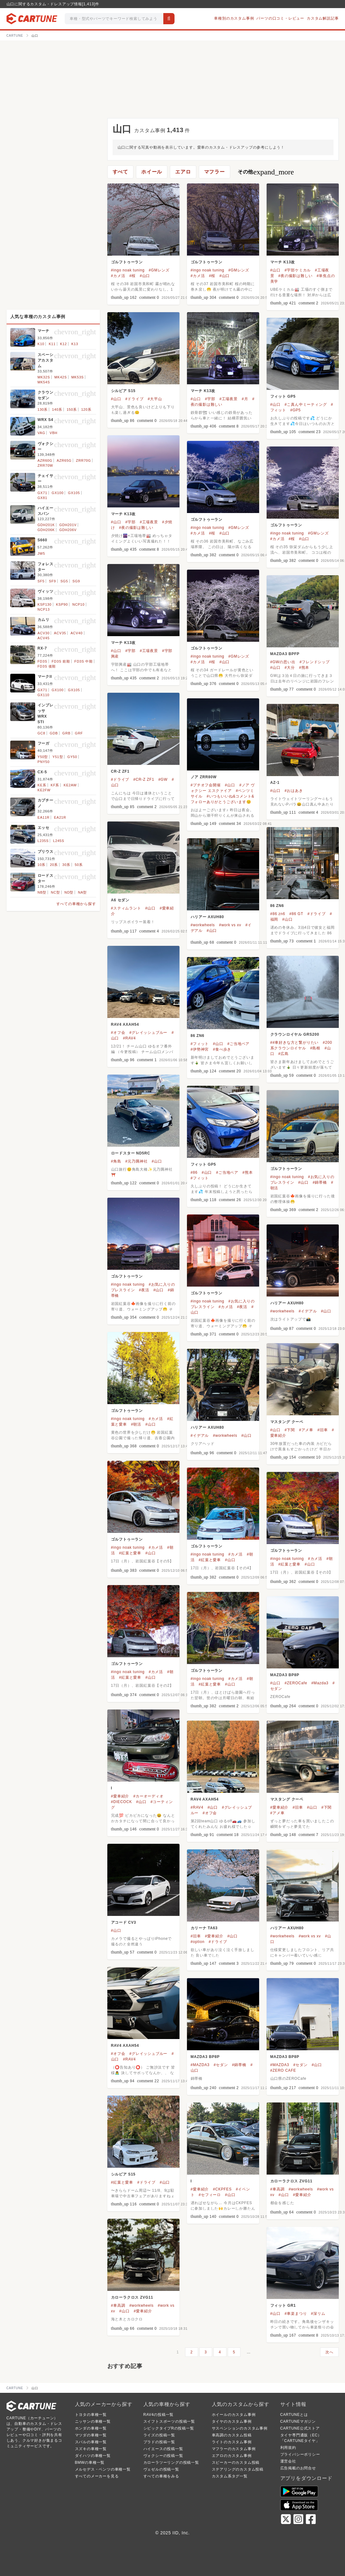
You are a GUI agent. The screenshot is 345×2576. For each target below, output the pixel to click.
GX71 (42, 493)
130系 (43, 409)
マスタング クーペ (287, 1422)
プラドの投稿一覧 (159, 2442)
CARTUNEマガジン (298, 2421)
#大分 (290, 667)
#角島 (116, 1161)
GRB (66, 733)
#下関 (290, 1430)
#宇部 (210, 399)
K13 (74, 344)
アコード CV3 (123, 1922)
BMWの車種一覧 (90, 2462)
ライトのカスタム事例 (232, 2442)
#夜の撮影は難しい (295, 276)
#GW (163, 779)
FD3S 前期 (61, 661)
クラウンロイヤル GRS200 (294, 1034)
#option (198, 1942)
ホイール (151, 171)
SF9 (52, 581)
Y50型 (43, 757)
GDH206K (46, 530)
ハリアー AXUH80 (207, 917)
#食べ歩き (222, 1049)
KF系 (55, 785)
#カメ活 (118, 276)
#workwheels (203, 925)
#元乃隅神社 (136, 1161)
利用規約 (288, 2447)
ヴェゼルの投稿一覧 (161, 2469)
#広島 (283, 1054)
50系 (79, 865)
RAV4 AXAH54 (125, 1024)
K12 (63, 344)
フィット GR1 (283, 2305)
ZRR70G (83, 460)
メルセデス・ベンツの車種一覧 (103, 2469)
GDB (54, 733)
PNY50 (44, 762)
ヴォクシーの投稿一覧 (163, 2455)
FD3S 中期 (83, 661)
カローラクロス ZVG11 (291, 2181)
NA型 (82, 892)
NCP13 (44, 609)
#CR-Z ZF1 (143, 779)
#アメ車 (306, 1430)
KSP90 (62, 604)
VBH (54, 433)
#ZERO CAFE (283, 2070)
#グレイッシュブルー (148, 1032)
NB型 (42, 892)
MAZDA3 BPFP (285, 654)
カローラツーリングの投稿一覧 (171, 2462)
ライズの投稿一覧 (159, 2435)
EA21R (60, 817)
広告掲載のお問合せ (298, 2468)
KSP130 (45, 604)
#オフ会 (118, 1032)
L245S (58, 841)
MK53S (77, 377)
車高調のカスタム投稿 (232, 2435)
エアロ (183, 171)
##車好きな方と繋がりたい (294, 1042)
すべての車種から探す (76, 904)
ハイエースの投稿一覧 (163, 2449)
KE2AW (70, 785)
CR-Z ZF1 (120, 771)
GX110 (43, 695)
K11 (52, 344)
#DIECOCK (121, 1802)
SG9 (76, 581)
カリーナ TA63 (204, 1928)
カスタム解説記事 (322, 18)
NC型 (55, 892)
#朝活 (136, 1424)
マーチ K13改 (282, 262)
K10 (41, 344)
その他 (266, 172)
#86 (194, 1172)
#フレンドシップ (315, 662)
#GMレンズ (159, 270)
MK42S (60, 377)
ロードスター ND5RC (130, 1153)
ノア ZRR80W (204, 777)
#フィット (200, 1044)
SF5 (41, 581)
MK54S (44, 382)
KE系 (42, 785)
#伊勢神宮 (200, 1049)
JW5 (41, 553)
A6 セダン (120, 900)
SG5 (64, 581)
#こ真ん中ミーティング (306, 404)
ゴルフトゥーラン (127, 262)
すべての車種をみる (161, 2476)
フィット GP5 (283, 396)
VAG (41, 433)
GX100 (57, 493)
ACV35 (60, 633)
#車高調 (277, 2189)
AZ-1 (275, 782)
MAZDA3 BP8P (284, 1675)
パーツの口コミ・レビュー (280, 18)
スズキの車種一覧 (91, 2449)
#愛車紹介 (120, 1796)
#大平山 (155, 399)
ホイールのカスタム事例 (234, 2414)
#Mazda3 (320, 1683)
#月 (245, 399)
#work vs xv (230, 925)
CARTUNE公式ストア (300, 2428)
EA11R (44, 817)
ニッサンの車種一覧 (93, 2421)
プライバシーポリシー (300, 2454)
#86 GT (296, 914)
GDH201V (68, 525)
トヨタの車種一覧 (91, 2414)
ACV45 (44, 638)
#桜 (132, 276)
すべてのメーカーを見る (97, 2476)
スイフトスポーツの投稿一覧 (169, 2421)
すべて (120, 171)
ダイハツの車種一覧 (93, 2455)
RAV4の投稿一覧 (158, 2414)
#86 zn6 (277, 914)
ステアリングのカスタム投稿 (237, 2469)
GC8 (41, 733)
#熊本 (304, 667)
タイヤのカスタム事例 (232, 2421)
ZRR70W (45, 465)
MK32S (44, 377)
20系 (54, 865)
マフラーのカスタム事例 (234, 2449)
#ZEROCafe (296, 1683)
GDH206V (68, 530)
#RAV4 (129, 1038)
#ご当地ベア (238, 1044)
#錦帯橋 (320, 1182)
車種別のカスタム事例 (234, 18)
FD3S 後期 (47, 666)
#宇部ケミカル (298, 270)
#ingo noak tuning (128, 270)
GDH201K (46, 525)
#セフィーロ (210, 2195)
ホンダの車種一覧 (91, 2428)
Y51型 (58, 757)
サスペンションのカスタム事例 (240, 2428)
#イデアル (308, 1311)
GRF (79, 733)
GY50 (72, 757)
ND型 (68, 892)
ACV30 (44, 633)
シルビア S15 (123, 391)
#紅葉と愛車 (130, 1553)
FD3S (42, 661)
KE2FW (44, 790)
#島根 (315, 1048)
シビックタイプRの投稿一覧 (168, 2428)
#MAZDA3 (200, 2065)
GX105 (74, 493)
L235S (43, 841)
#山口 (145, 276)
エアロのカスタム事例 (232, 2455)
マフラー (214, 171)
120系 (86, 409)
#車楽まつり (296, 2313)
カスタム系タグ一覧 (230, 2476)
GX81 (42, 498)
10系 (42, 865)
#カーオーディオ (148, 1796)
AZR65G (64, 460)
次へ (329, 2352)
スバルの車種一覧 (91, 2442)
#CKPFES (222, 2189)
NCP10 (78, 604)
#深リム (318, 2313)
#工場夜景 (228, 399)
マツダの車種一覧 (91, 2435)
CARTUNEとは (294, 2414)
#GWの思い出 (283, 662)
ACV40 (77, 633)
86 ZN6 (277, 906)
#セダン (221, 2065)
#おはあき (294, 791)
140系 (57, 409)
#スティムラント (126, 908)
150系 (72, 409)
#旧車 (322, 1430)
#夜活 (144, 1290)
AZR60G (45, 460)
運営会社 (288, 2461)
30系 (66, 865)
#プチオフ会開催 (206, 785)
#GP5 (295, 410)
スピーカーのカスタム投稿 (236, 2462)
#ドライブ (134, 399)
